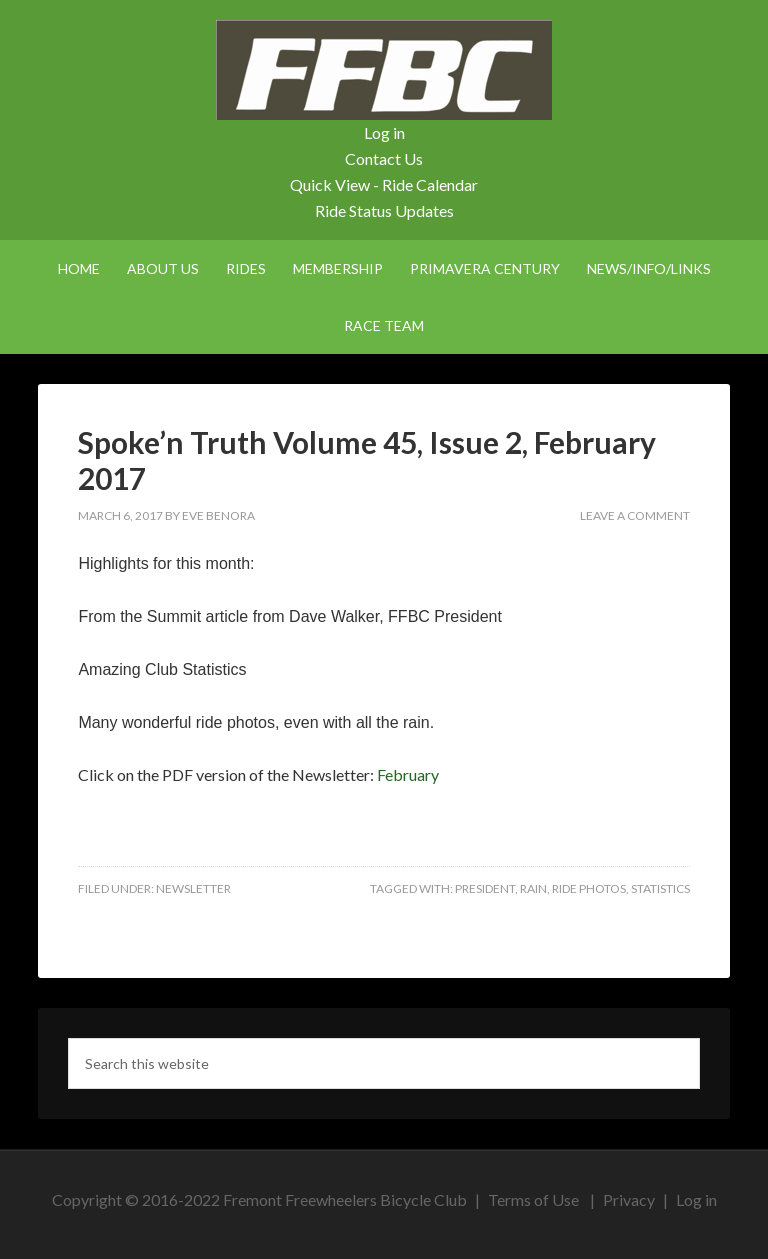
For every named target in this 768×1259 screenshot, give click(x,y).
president (485, 888)
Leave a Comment (635, 515)
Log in (384, 132)
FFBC (383, 70)
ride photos (589, 888)
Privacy (629, 1199)
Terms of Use (533, 1199)
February (408, 774)
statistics (660, 888)
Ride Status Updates (384, 210)
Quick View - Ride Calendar (384, 184)
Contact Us (384, 158)
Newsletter (193, 888)
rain (533, 888)
